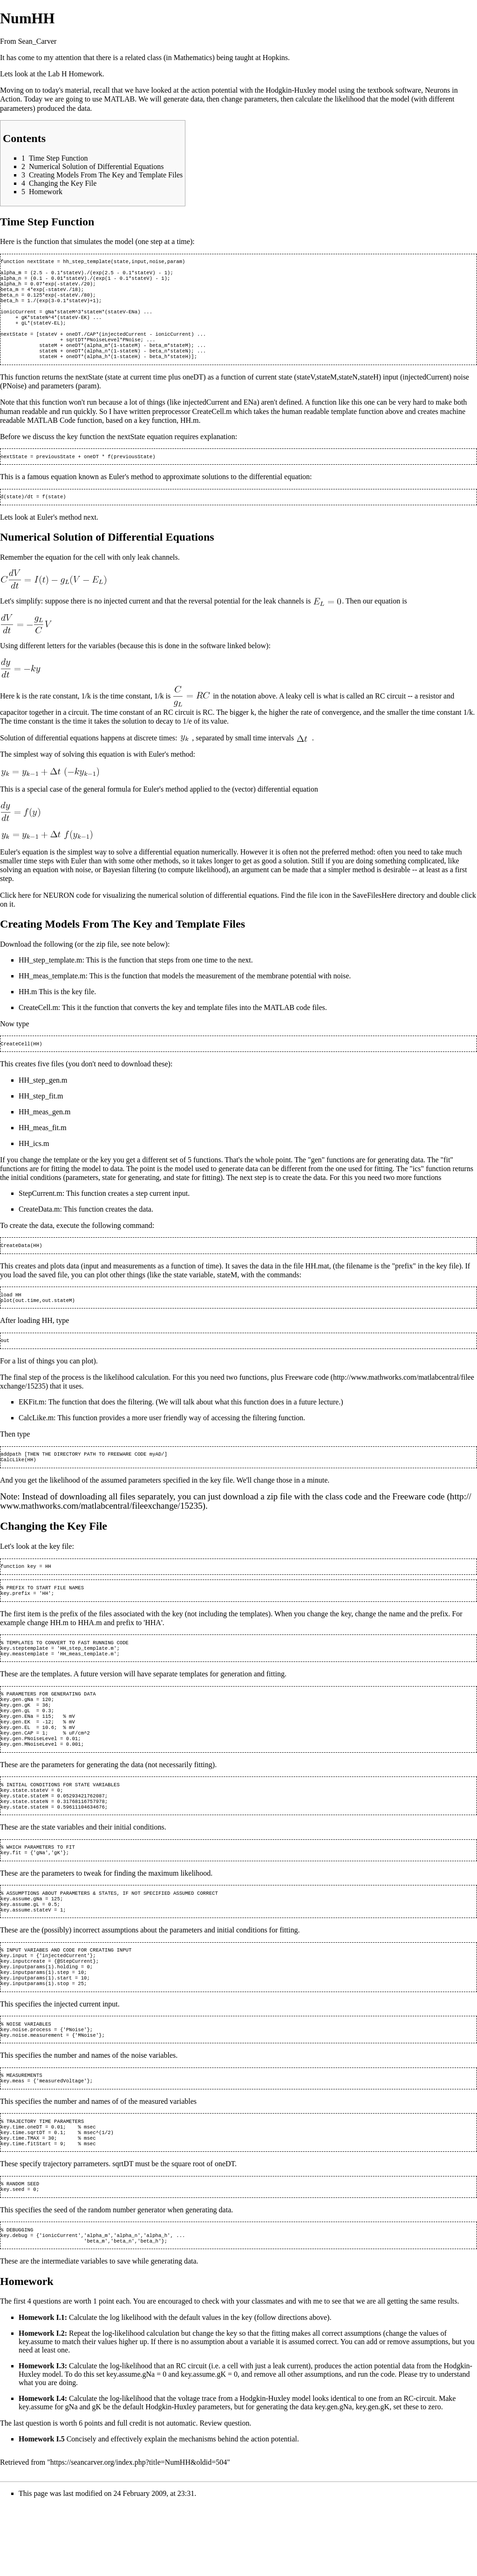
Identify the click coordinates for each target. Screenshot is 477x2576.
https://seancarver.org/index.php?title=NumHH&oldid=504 (138, 2533)
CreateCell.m (38, 1026)
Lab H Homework (75, 74)
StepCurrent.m (40, 1213)
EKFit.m (32, 1425)
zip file (106, 963)
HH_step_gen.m (43, 1100)
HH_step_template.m (50, 979)
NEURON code (66, 914)
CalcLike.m (36, 1441)
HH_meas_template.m (52, 994)
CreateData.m (39, 1229)
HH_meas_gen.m (45, 1131)
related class (143, 57)
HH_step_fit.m (41, 1115)
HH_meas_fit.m (43, 1147)
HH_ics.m (34, 1163)
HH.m (28, 1010)
